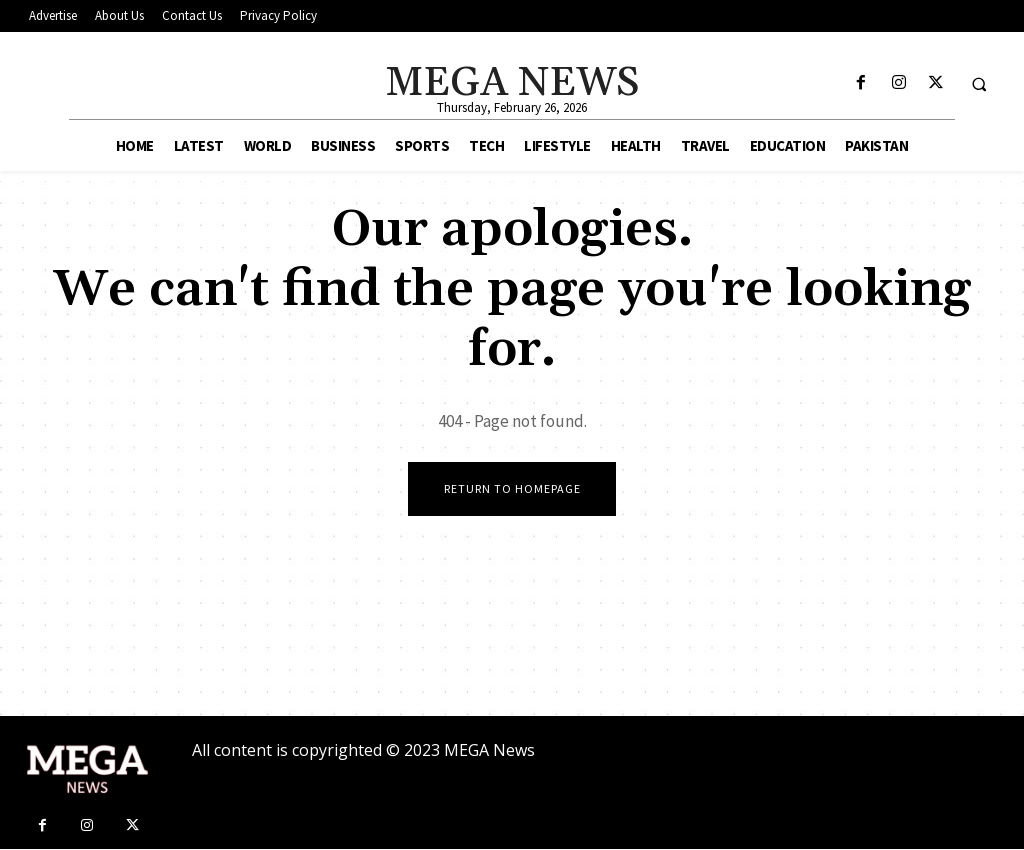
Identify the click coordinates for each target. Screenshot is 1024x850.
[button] (979, 84)
